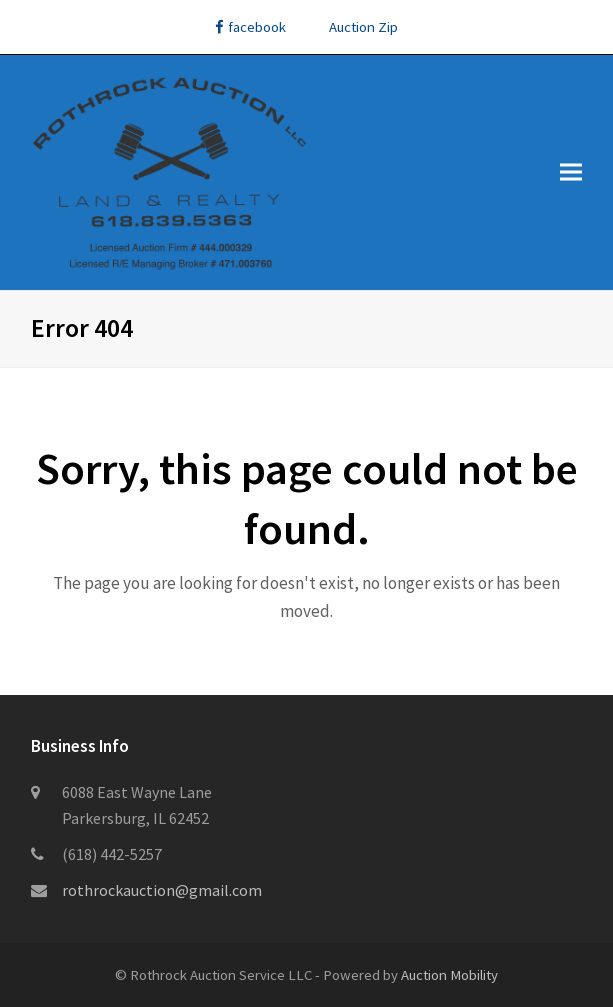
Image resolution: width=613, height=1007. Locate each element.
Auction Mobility (449, 974)
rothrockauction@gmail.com (162, 890)
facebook (250, 26)
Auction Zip (363, 26)
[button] (571, 172)
